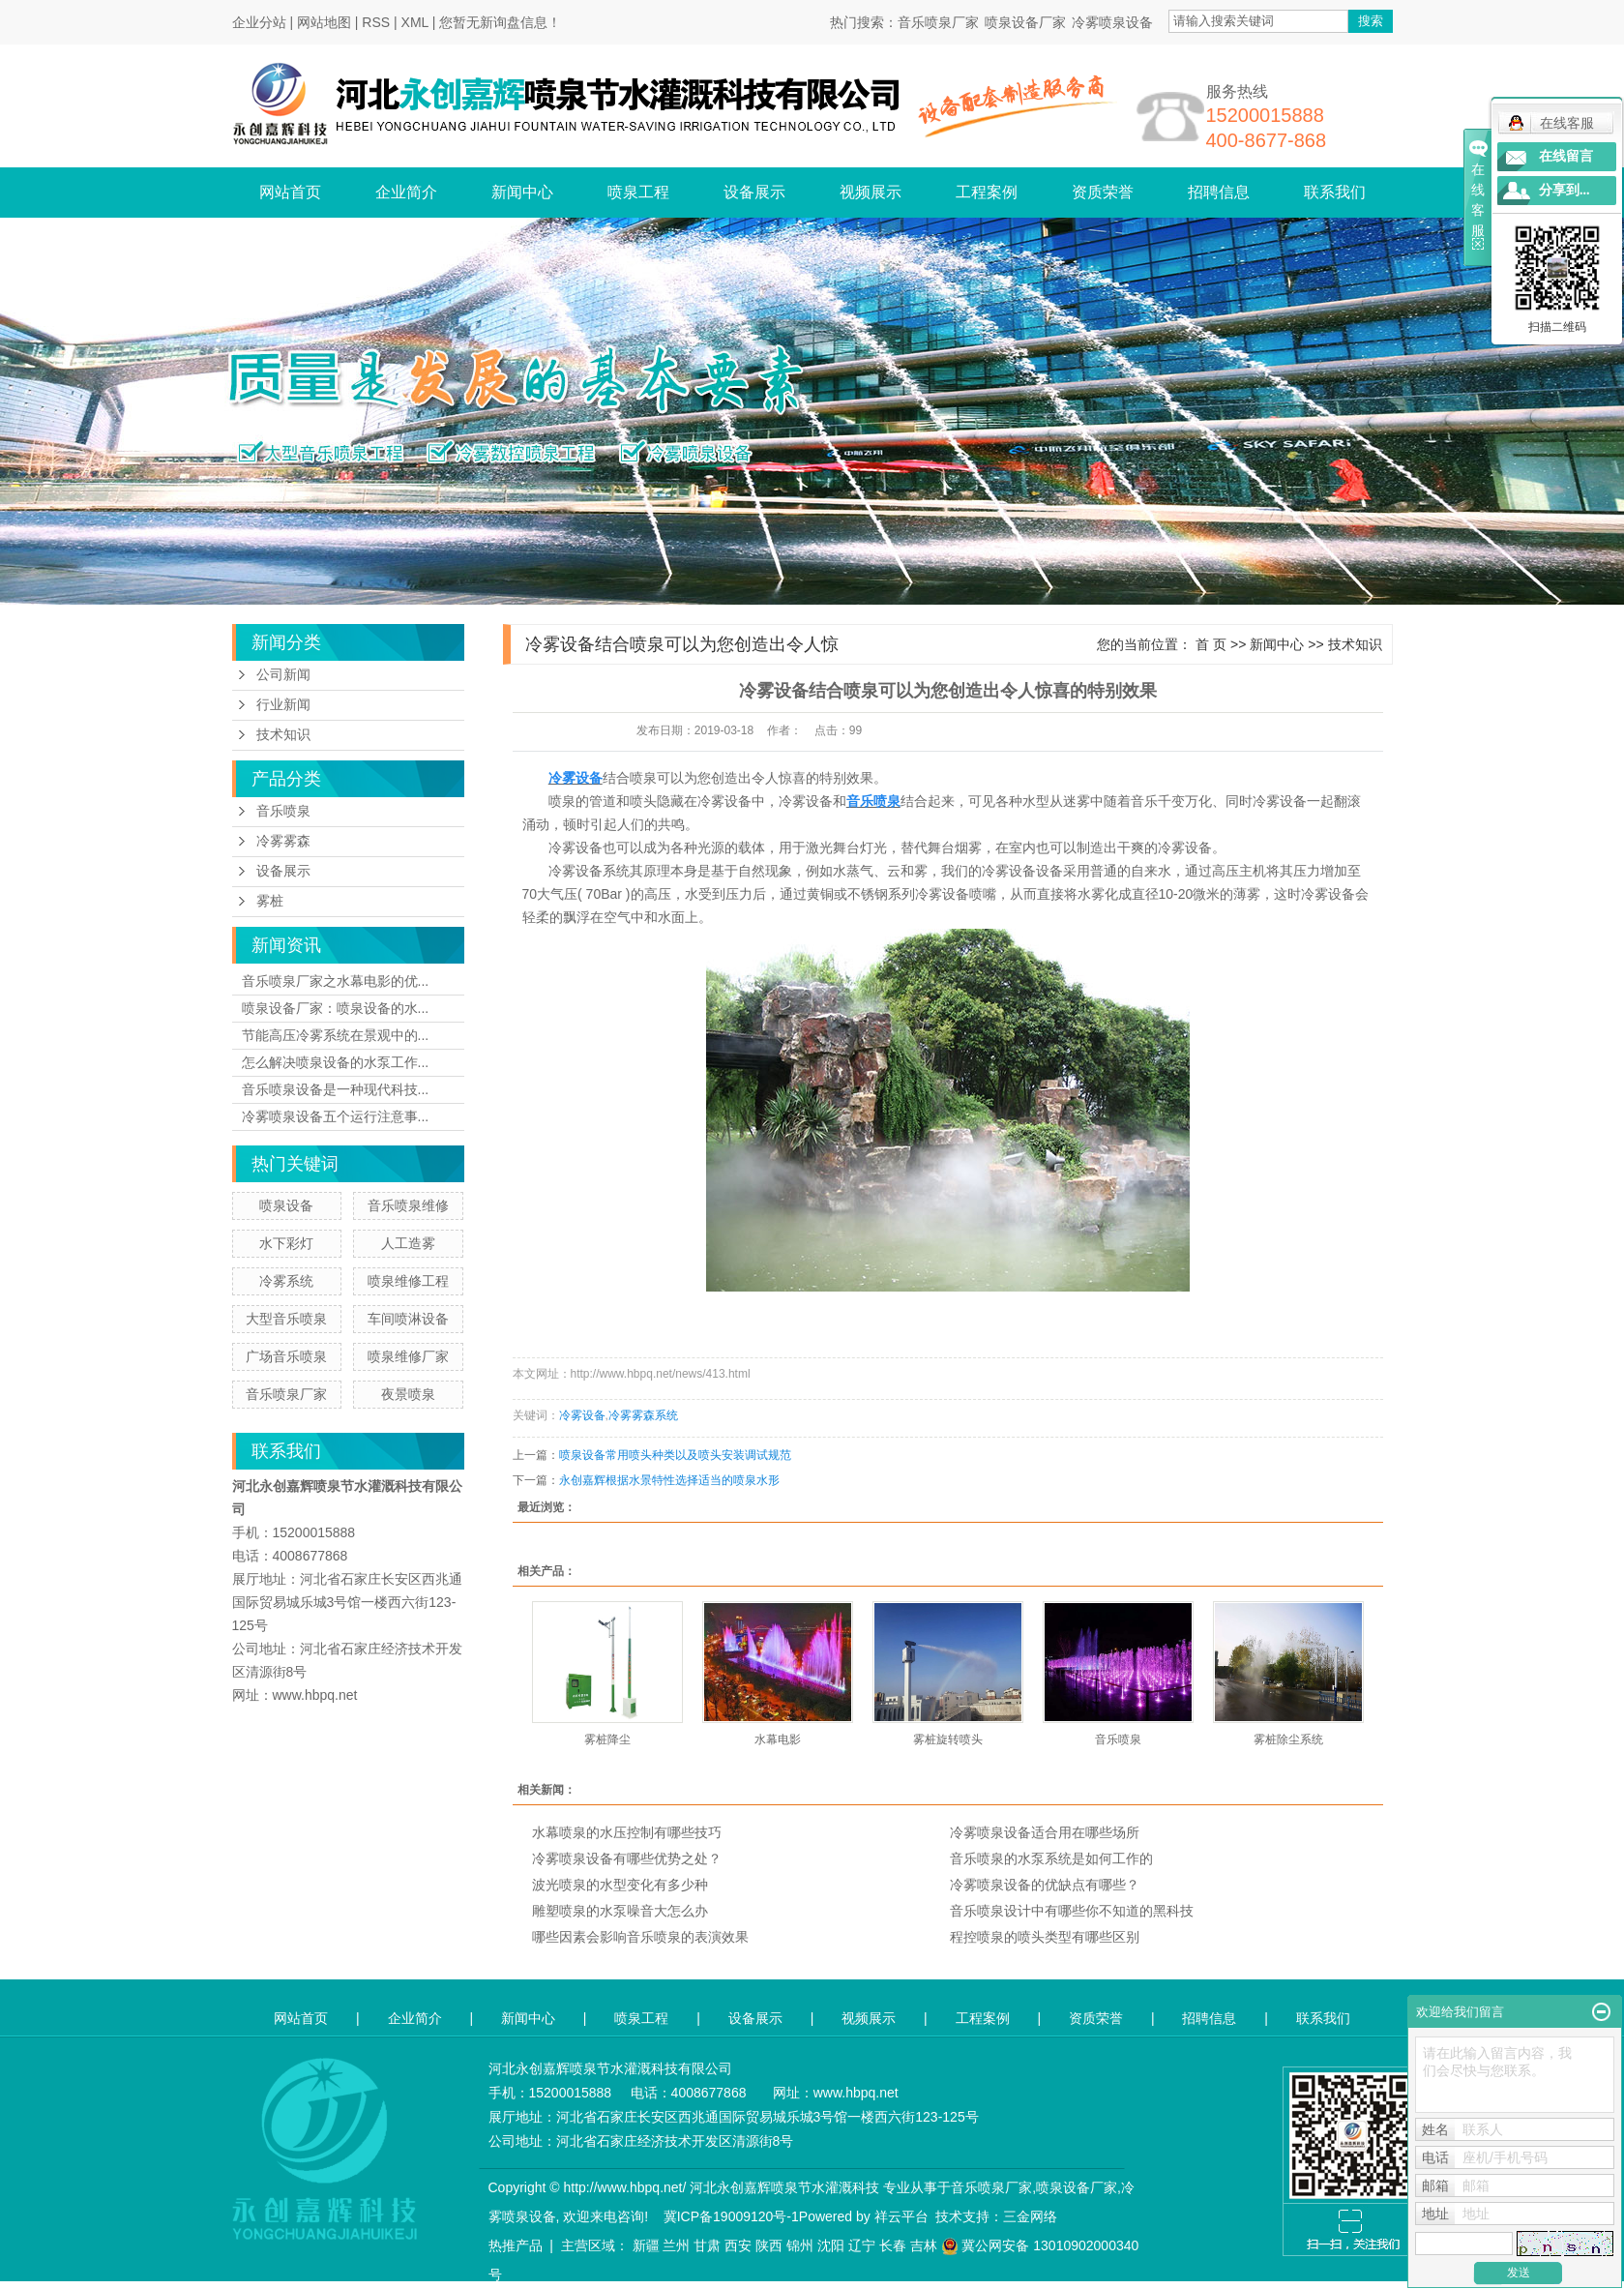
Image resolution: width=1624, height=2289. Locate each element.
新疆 (646, 2245)
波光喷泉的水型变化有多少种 (620, 1884)
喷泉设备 (286, 1205)
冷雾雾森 (283, 841)
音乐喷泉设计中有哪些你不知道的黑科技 (1072, 1910)
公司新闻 (283, 675)
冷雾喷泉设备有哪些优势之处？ (627, 1858)
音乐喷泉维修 (408, 1205)
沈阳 (830, 2245)
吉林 (923, 2245)
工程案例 (987, 192)
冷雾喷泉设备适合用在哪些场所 (1044, 1832)
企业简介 (406, 192)
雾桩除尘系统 (1288, 1739)
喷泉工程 (638, 192)
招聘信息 (1219, 192)
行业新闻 (283, 705)
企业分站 (259, 22)
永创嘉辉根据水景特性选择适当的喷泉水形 (669, 1480)
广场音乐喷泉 (286, 1356)
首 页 (1211, 644)
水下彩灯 (286, 1243)
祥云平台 (901, 2216)
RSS (376, 22)
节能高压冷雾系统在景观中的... (335, 1035)
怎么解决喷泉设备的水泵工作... (335, 1062)
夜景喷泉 (408, 1394)
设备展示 (754, 192)
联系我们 (1335, 192)
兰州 (676, 2245)
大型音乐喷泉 (286, 1318)
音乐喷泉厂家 (938, 22)
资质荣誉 (1103, 192)
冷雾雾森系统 (643, 1415)
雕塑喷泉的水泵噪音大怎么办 (620, 1910)
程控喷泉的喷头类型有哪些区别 (1044, 1937)
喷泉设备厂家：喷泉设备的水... (335, 1008)
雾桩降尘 (607, 1739)
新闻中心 (522, 192)
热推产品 (515, 2245)
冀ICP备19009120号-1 (731, 2216)
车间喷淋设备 (408, 1318)
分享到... (1564, 190)
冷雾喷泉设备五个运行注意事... (335, 1116)
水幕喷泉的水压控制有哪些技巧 (627, 1832)
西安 (738, 2245)
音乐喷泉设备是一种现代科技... (335, 1089)
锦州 (799, 2245)
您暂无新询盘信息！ (500, 22)
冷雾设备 (582, 1415)
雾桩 (269, 901)
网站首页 (290, 192)
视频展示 (870, 192)
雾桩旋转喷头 (948, 1739)
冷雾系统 (286, 1281)
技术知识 (283, 735)
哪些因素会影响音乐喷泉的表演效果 (640, 1937)
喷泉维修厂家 (408, 1356)
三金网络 (1030, 2216)
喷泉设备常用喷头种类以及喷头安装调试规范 (675, 1455)
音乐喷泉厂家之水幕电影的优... (335, 981)
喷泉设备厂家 (1025, 22)
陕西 (768, 2245)
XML (414, 22)
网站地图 (324, 22)
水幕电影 (777, 1739)
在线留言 (1566, 156)
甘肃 (707, 2245)
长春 (892, 2245)
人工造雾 (408, 1243)
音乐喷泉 (283, 811)
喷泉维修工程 (408, 1281)
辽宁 (861, 2245)
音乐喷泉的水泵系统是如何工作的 (1051, 1858)
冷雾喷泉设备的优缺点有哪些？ (1044, 1884)
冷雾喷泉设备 (1112, 22)
